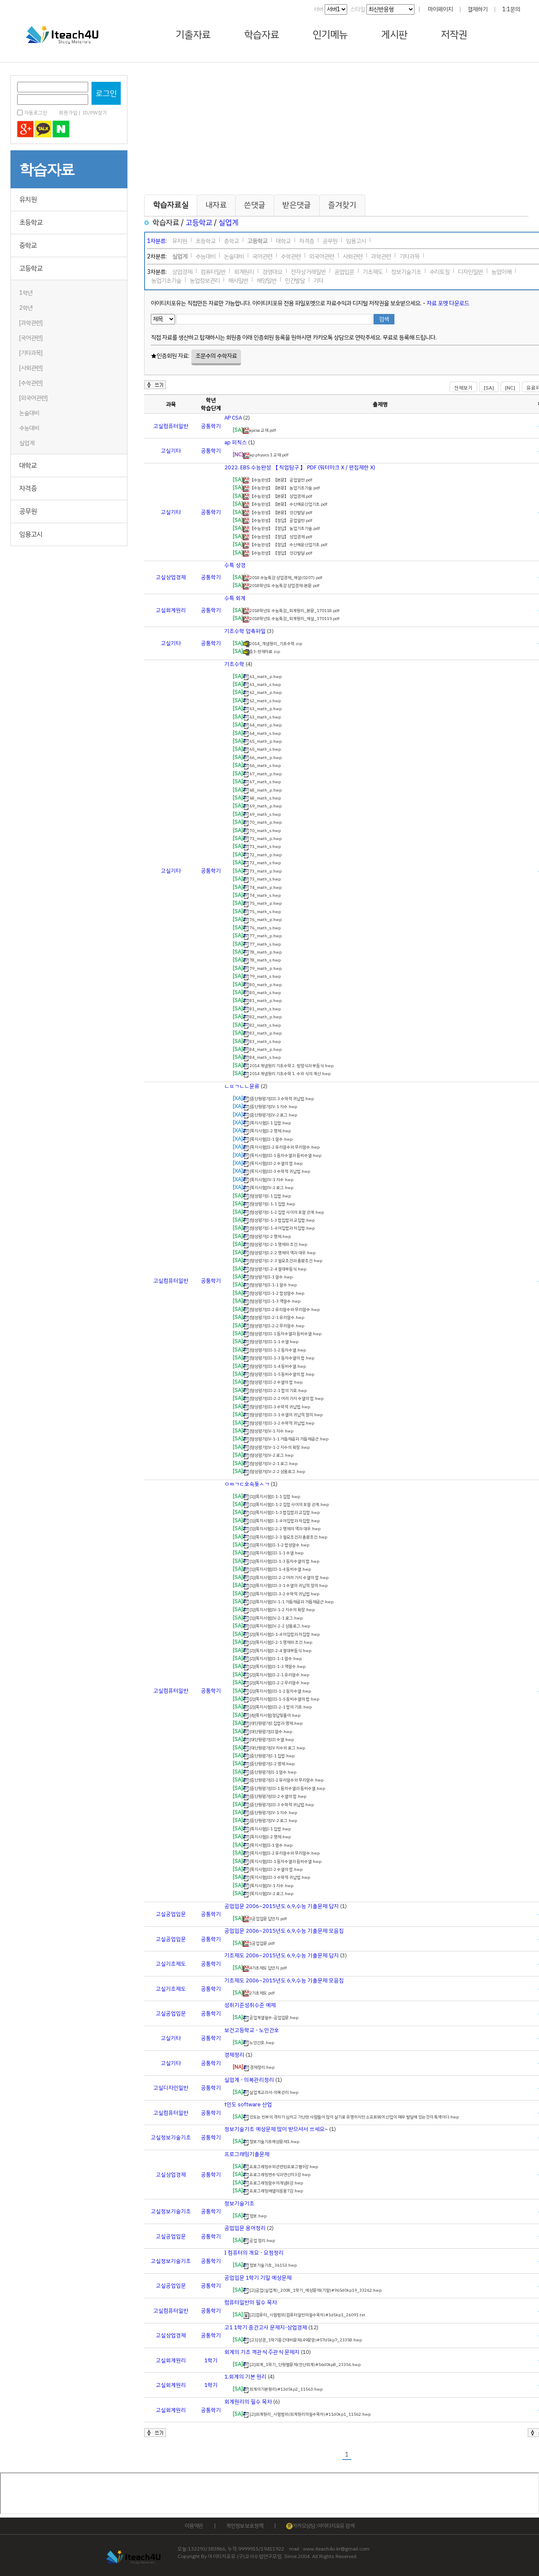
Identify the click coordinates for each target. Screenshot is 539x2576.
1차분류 (156, 241)
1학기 (211, 2360)
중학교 (28, 245)
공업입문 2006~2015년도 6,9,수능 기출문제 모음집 (284, 1931)
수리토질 (440, 270)
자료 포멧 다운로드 (448, 303)
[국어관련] (31, 338)
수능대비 (29, 428)
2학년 (26, 308)
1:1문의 (511, 9)
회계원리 (244, 270)
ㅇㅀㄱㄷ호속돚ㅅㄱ (247, 1484)
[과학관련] (31, 323)
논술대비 (29, 413)
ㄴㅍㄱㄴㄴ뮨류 (241, 1086)
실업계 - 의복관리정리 (249, 2080)
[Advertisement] (62, 598)
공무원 (28, 511)
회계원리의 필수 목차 (248, 2402)
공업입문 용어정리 (245, 2228)
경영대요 (272, 270)
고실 (158, 426)
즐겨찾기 (342, 205)
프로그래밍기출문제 (247, 2154)
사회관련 (353, 255)
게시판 (394, 34)
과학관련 (381, 255)
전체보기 (463, 388)
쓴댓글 (254, 205)
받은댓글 (296, 205)
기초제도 (373, 270)
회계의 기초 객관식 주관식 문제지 (262, 2352)
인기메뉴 (330, 34)
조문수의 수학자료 (216, 356)
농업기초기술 (166, 279)
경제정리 (234, 2055)
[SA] (489, 388)
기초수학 (234, 664)
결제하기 (478, 9)
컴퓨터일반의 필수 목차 (250, 2302)
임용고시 (31, 534)
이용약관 (194, 2526)
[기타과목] (31, 353)
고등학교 (31, 268)
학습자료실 (170, 205)
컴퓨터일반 (213, 270)
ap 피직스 (235, 442)
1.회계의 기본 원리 (245, 2377)
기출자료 (193, 34)
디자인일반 (470, 270)
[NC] (510, 388)
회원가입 (68, 112)
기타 (318, 279)
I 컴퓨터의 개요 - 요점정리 (254, 2253)
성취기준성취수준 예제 (250, 2005)
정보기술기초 (406, 270)
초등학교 (31, 223)
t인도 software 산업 (248, 2104)
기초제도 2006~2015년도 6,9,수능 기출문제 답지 (281, 1955)
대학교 (28, 466)
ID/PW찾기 (95, 112)
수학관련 (291, 255)
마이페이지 (440, 9)
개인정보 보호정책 (244, 2526)
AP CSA (233, 418)
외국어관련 (321, 255)
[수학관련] (31, 383)
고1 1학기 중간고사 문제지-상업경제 (265, 2327)
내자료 (216, 205)
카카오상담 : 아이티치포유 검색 (320, 2526)
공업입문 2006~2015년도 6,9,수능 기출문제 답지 (281, 1906)
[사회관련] (31, 368)
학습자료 (261, 34)
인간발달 (295, 279)
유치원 (28, 200)
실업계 (26, 443)
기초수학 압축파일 (245, 631)
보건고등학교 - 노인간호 (251, 2030)
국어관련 (262, 255)
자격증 (28, 488)
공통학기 (211, 426)
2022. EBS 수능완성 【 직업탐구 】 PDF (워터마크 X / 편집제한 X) (299, 467)
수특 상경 (235, 565)
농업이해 (501, 270)
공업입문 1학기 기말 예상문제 (258, 2278)
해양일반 (267, 279)
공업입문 (344, 270)
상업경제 (182, 270)
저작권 (454, 34)
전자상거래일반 (308, 270)
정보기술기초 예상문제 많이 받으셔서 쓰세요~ (276, 2129)
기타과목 (409, 255)
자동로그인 (35, 112)
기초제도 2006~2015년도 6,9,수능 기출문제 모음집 (284, 1980)
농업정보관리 (205, 279)
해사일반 (238, 279)
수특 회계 (235, 598)
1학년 (26, 292)
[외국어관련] (33, 398)
